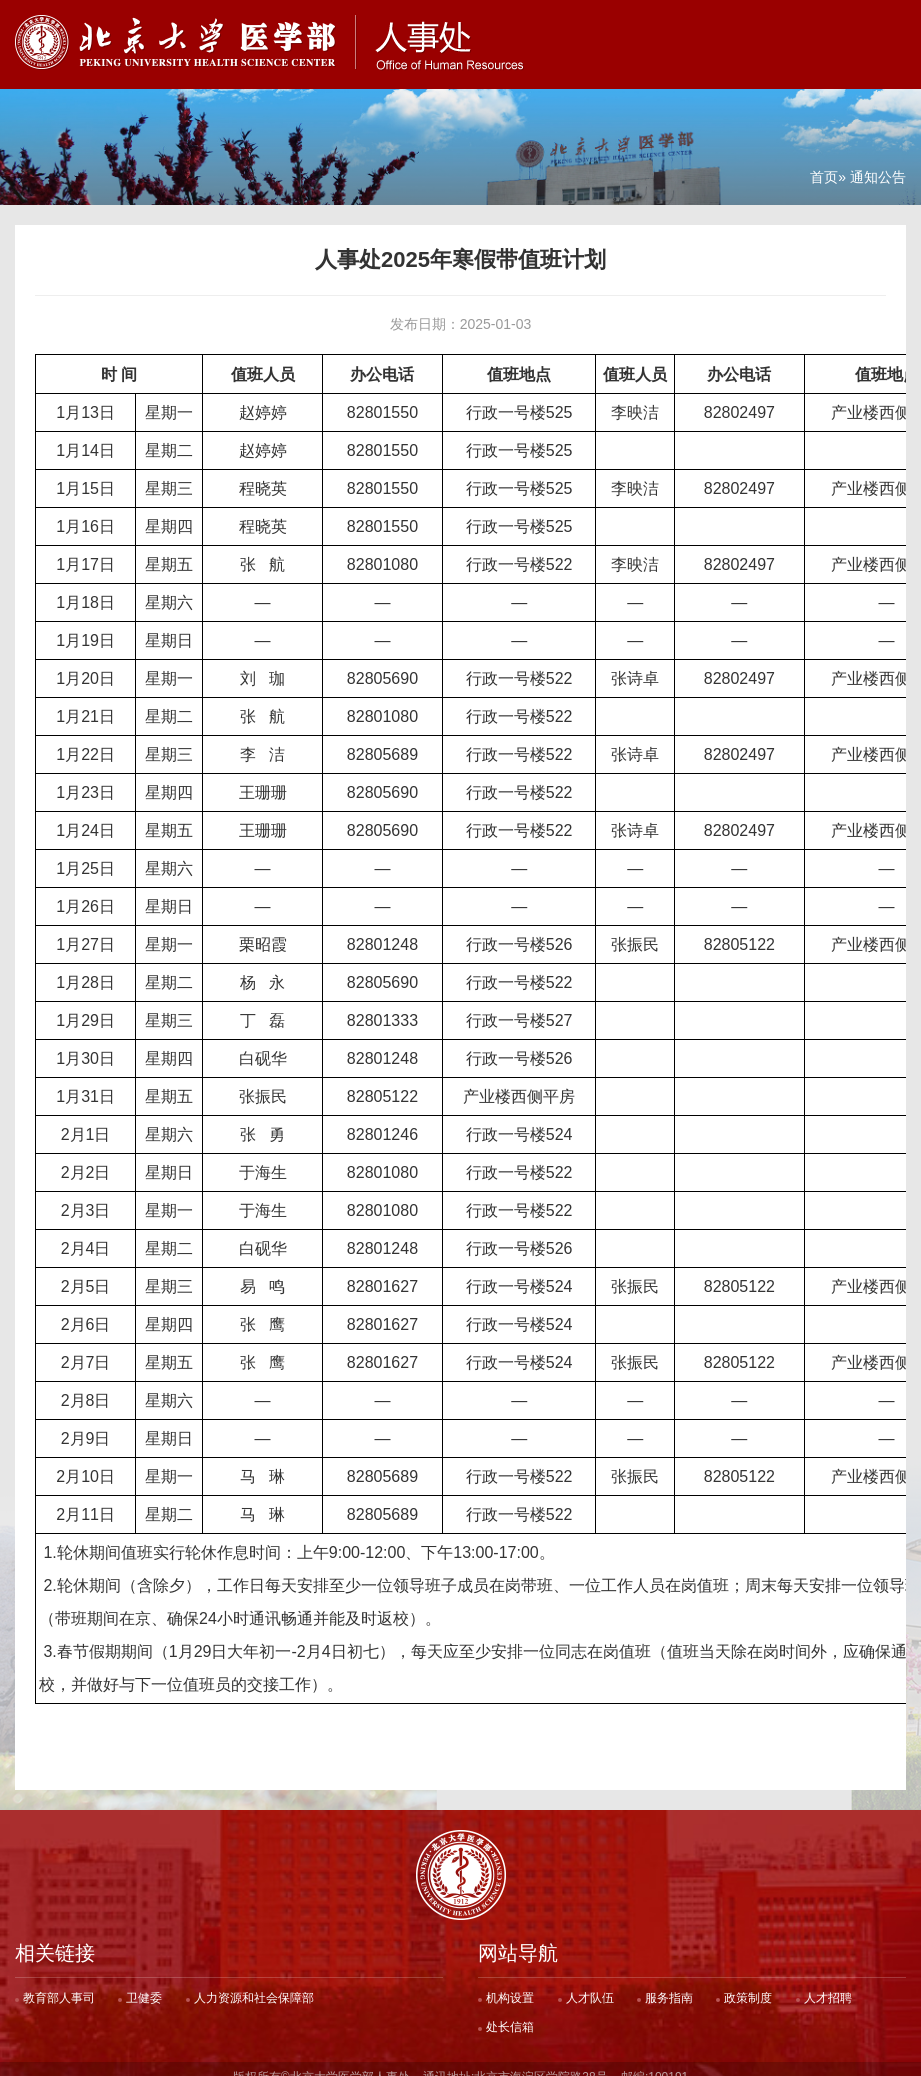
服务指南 (669, 1982)
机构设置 (510, 1982)
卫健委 (144, 1982)
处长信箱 (510, 2011)
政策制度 (748, 1982)
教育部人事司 (59, 1982)
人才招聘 (828, 1982)
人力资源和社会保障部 (254, 1982)
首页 (824, 161)
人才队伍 (590, 1982)
